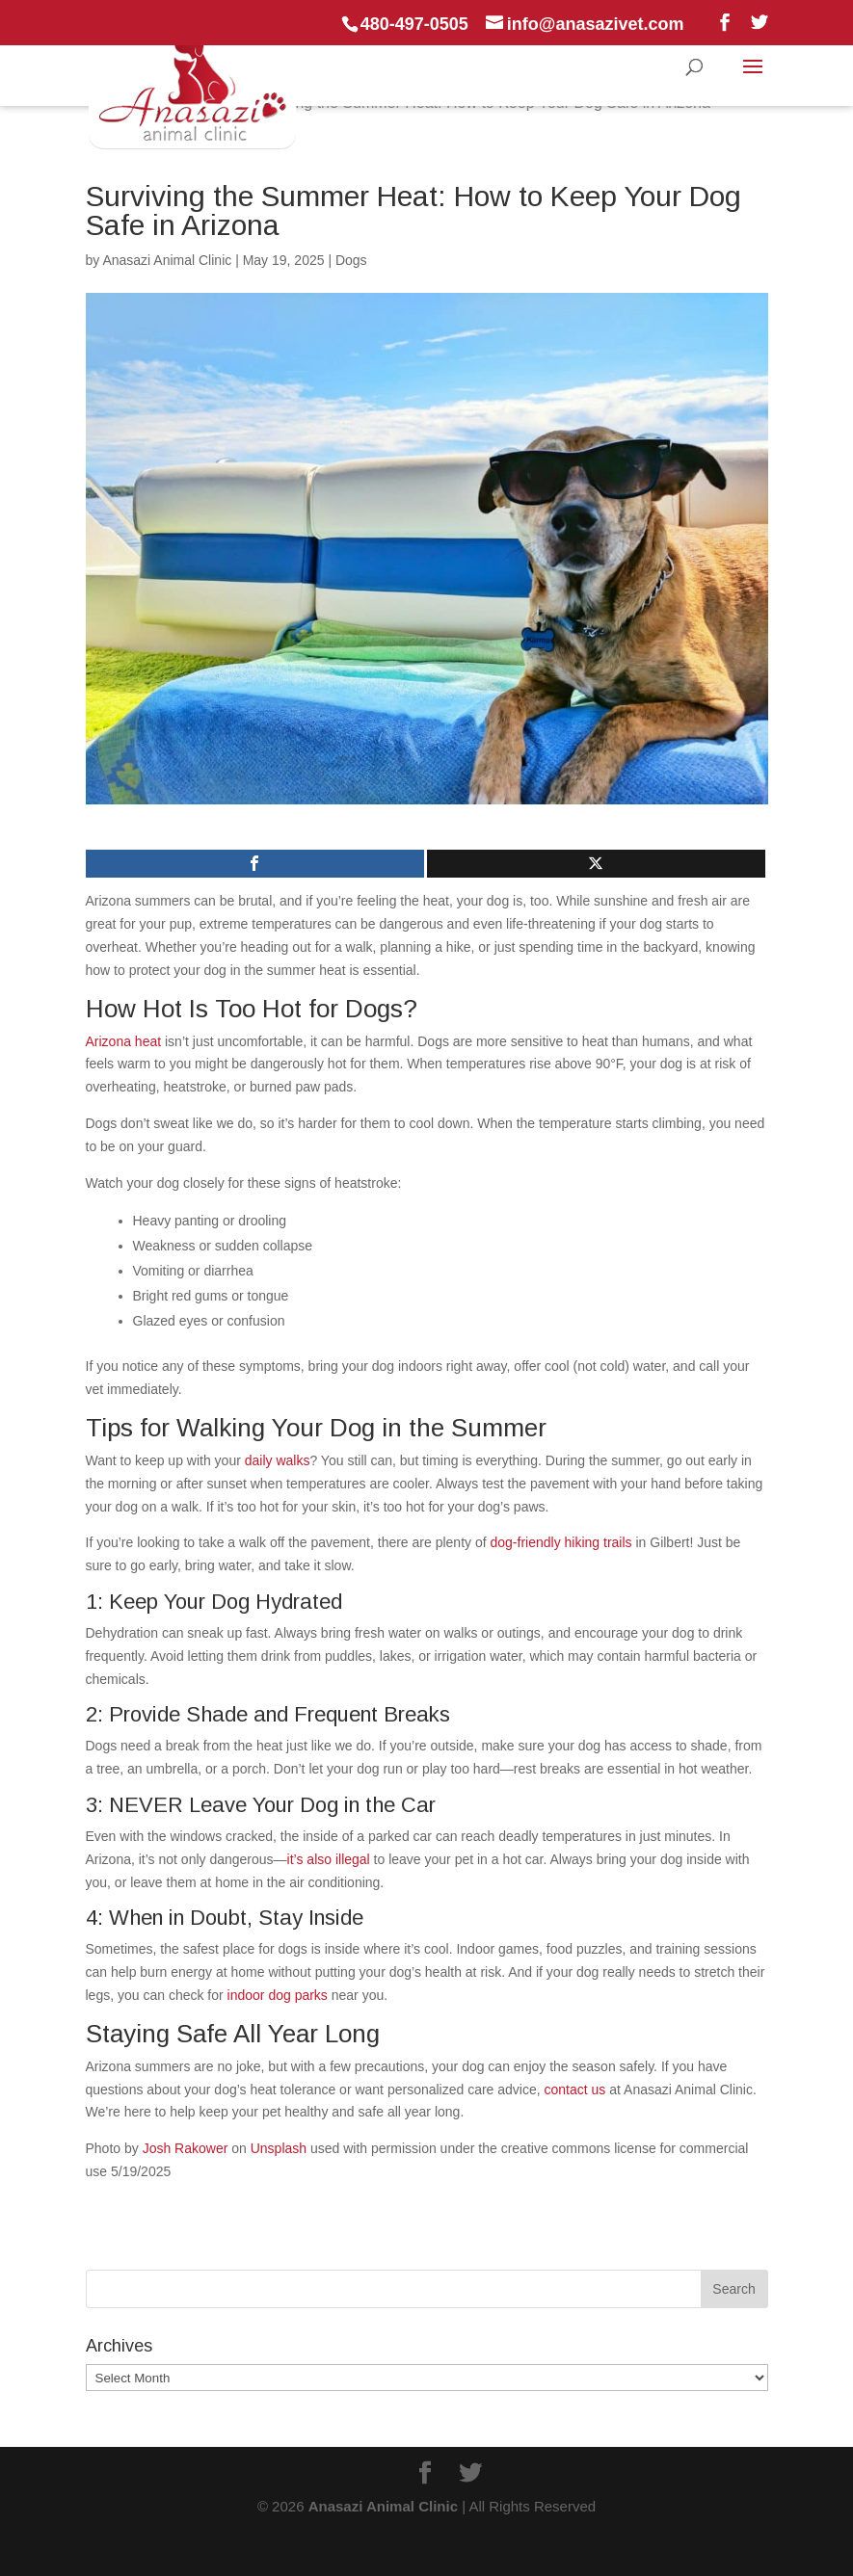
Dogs (351, 260)
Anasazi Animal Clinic (166, 260)
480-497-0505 (414, 24)
